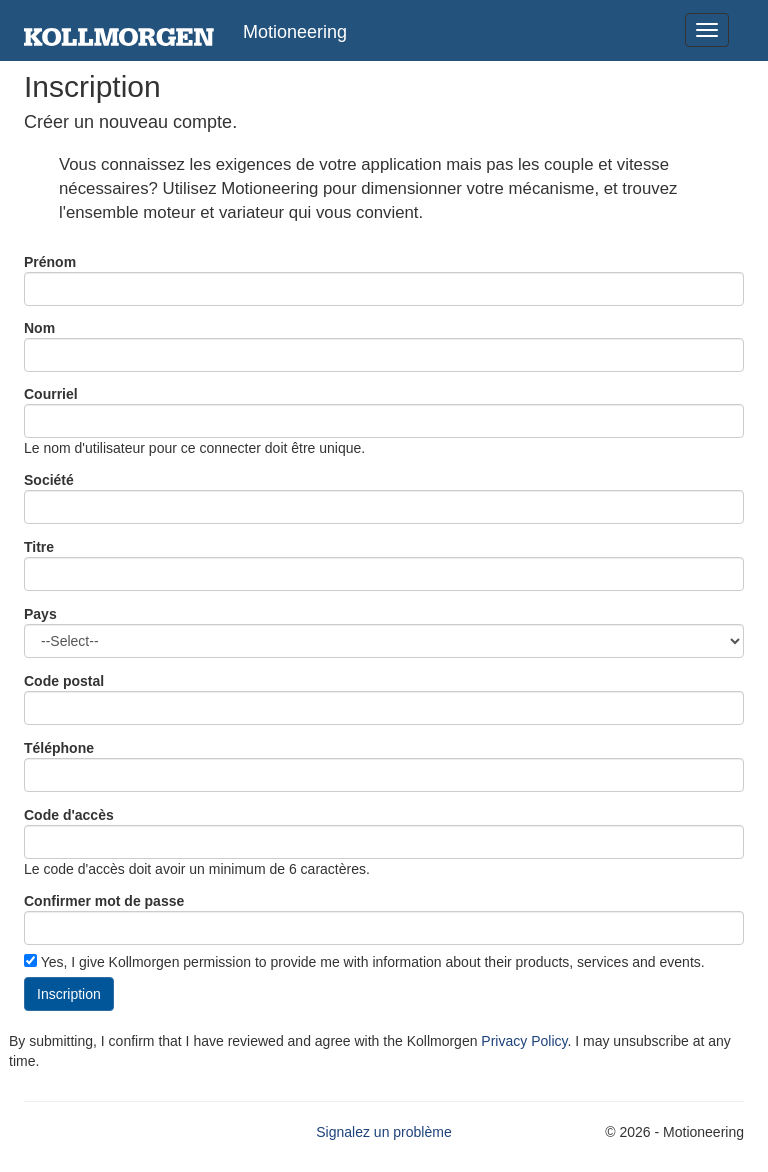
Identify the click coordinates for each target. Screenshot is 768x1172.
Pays (40, 614)
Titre (39, 547)
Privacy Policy (524, 1041)
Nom (39, 328)
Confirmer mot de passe (104, 901)
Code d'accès (69, 815)
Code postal (64, 681)
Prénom (50, 262)
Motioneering (295, 32)
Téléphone (59, 748)
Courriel (51, 394)
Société (49, 480)
